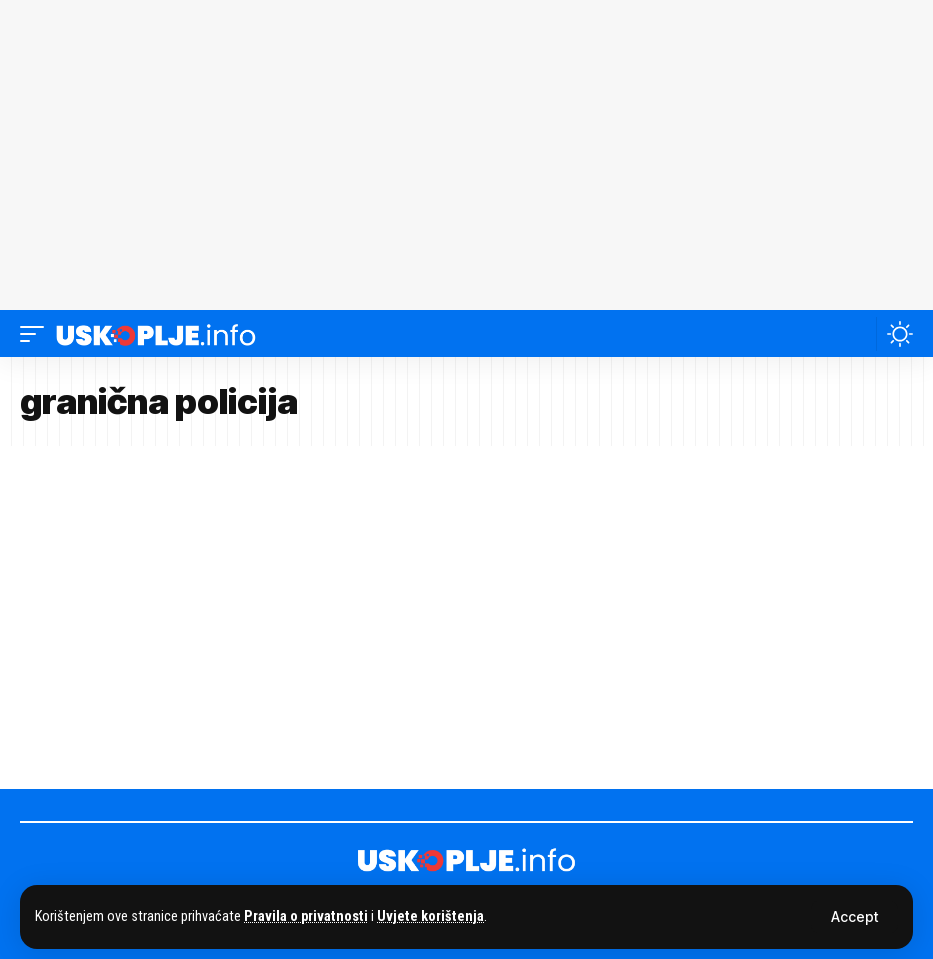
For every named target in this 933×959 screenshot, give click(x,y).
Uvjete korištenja (430, 916)
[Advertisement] (466, 155)
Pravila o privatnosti (306, 916)
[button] (854, 917)
